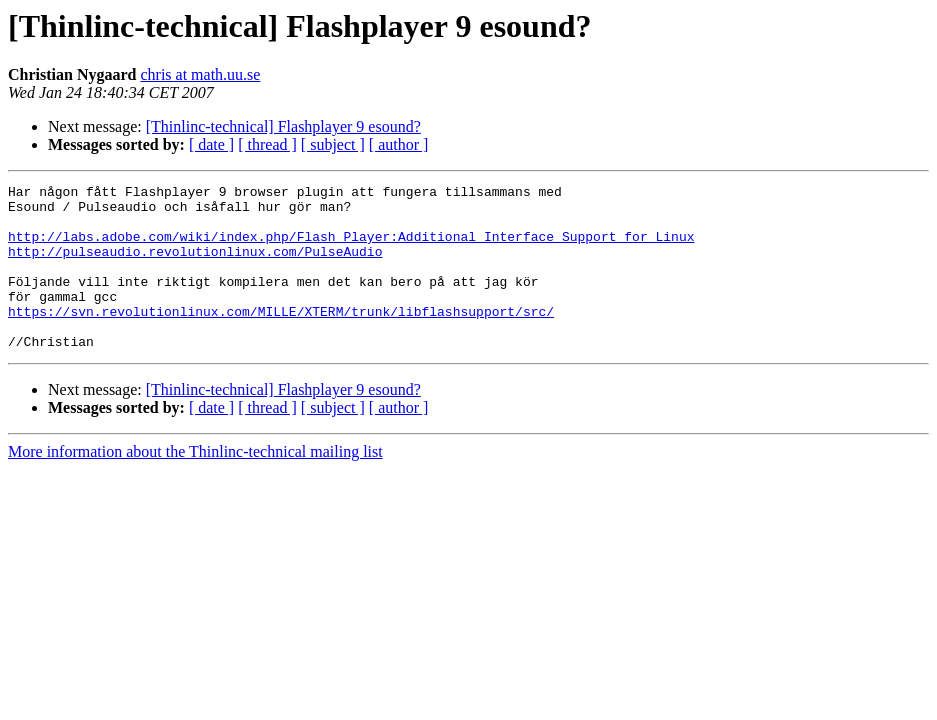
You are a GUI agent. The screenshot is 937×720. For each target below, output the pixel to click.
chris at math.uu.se (200, 74)
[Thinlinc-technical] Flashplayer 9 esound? (283, 126)
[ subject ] (333, 144)
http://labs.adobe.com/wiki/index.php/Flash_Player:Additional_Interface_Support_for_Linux (351, 248)
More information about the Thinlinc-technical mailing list (195, 484)
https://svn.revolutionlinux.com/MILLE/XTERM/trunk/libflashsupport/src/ (281, 338)
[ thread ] (267, 144)
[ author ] (399, 144)
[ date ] (211, 144)
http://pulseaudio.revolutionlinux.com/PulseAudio (195, 266)
